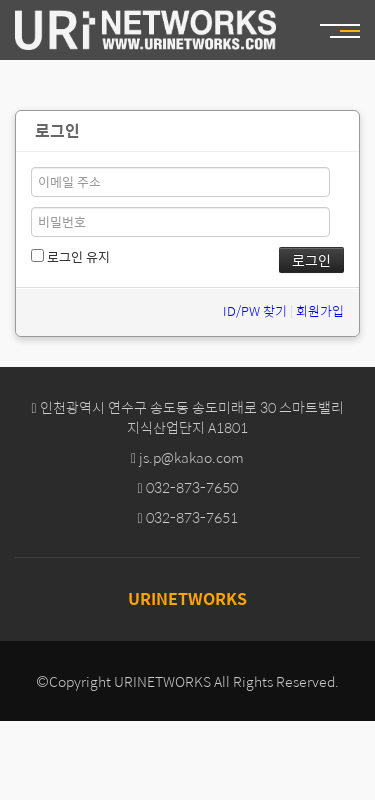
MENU (350, 31)
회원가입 (320, 310)
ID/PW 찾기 (255, 310)
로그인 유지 (70, 257)
